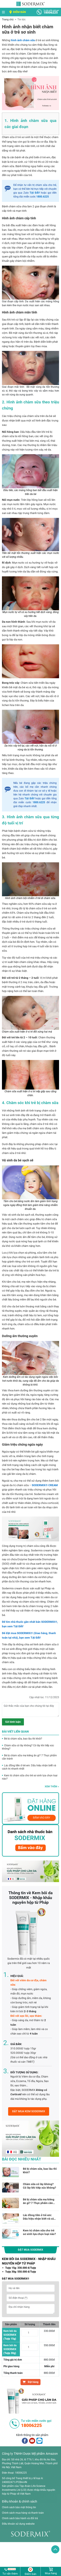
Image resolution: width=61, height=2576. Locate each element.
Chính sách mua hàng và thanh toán (23, 2512)
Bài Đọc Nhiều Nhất (21, 2159)
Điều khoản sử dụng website (18, 2523)
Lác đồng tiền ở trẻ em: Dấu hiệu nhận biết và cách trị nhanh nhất (40, 2216)
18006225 (21, 2472)
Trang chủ (8, 19)
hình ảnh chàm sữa (23, 40)
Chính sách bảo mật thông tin (19, 2507)
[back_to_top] (55, 2549)
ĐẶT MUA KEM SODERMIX (28, 2111)
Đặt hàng (30, 2382)
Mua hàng (51, 2573)
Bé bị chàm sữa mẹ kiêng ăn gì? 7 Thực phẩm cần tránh (38, 2201)
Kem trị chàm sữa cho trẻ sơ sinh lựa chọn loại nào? (39, 2232)
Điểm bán (19, 12)
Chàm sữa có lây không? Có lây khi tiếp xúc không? (39, 2185)
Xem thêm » (52, 1786)
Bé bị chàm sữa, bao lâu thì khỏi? (23, 1738)
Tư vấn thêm (10, 2573)
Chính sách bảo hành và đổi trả (20, 2518)
